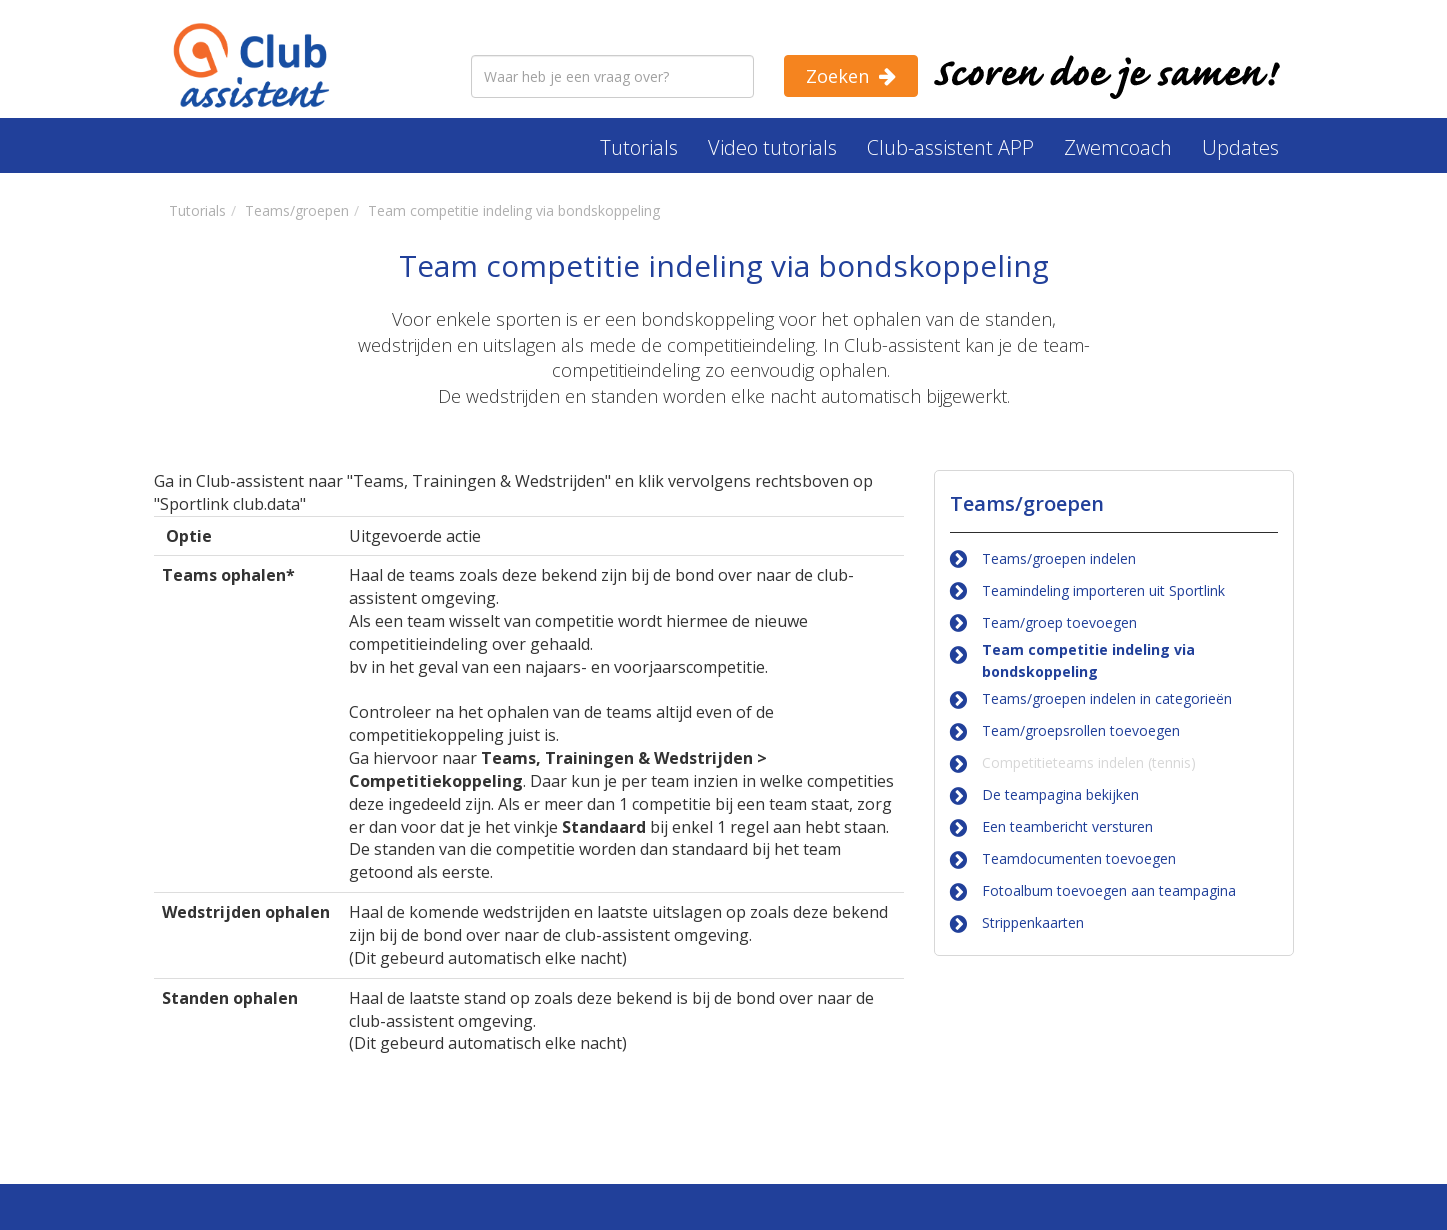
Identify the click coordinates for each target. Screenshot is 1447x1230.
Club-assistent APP (950, 147)
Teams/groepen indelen (1059, 558)
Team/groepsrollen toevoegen (1081, 730)
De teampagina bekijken (1060, 794)
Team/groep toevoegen (1059, 622)
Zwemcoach (1118, 147)
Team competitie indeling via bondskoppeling (1088, 660)
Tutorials (639, 147)
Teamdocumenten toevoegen (1079, 858)
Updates (1240, 147)
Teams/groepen (1027, 503)
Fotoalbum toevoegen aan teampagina (1109, 890)
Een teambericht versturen (1067, 826)
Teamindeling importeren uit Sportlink (1103, 590)
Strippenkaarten (1033, 922)
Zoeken (837, 76)
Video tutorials (772, 147)
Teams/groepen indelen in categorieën (1107, 698)
